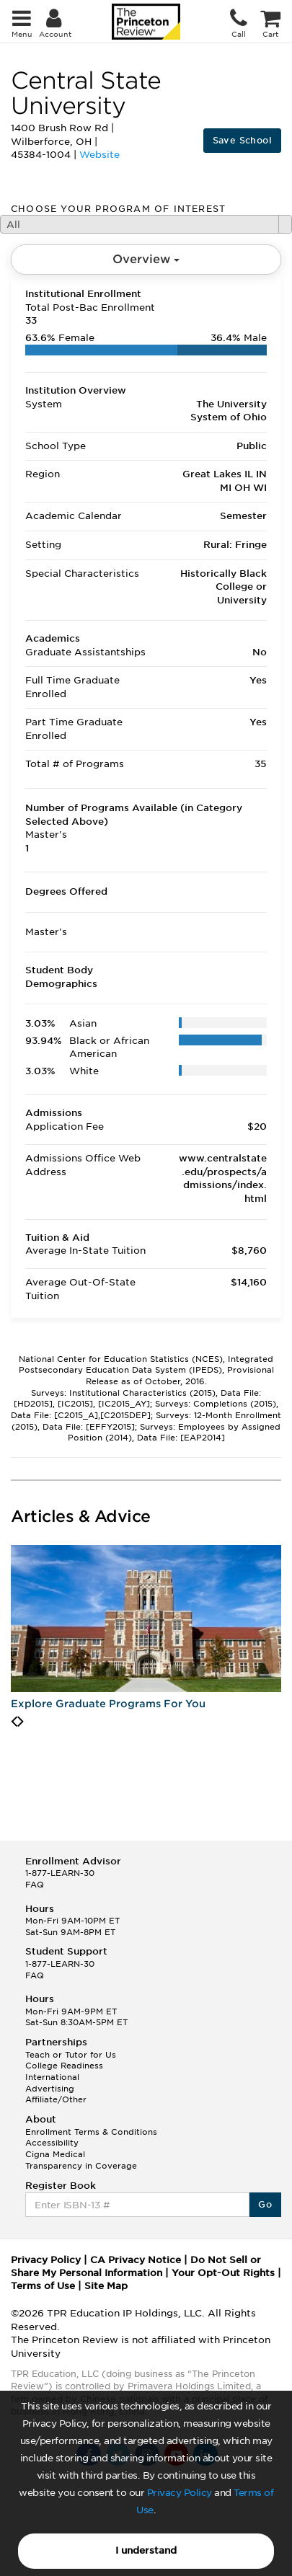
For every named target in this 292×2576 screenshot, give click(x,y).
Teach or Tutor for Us (70, 2055)
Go (265, 2204)
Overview (146, 259)
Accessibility (52, 2143)
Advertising (49, 2089)
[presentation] (14, 1722)
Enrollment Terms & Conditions (91, 2132)
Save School (242, 140)
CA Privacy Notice (135, 2259)
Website (99, 154)
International (52, 2077)
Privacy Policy (179, 2492)
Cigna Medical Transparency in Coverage (81, 2160)
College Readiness (64, 2066)
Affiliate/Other (56, 2099)
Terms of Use (43, 2285)
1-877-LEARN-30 (59, 1873)
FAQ (34, 1885)
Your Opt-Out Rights (223, 2272)
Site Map (106, 2285)
